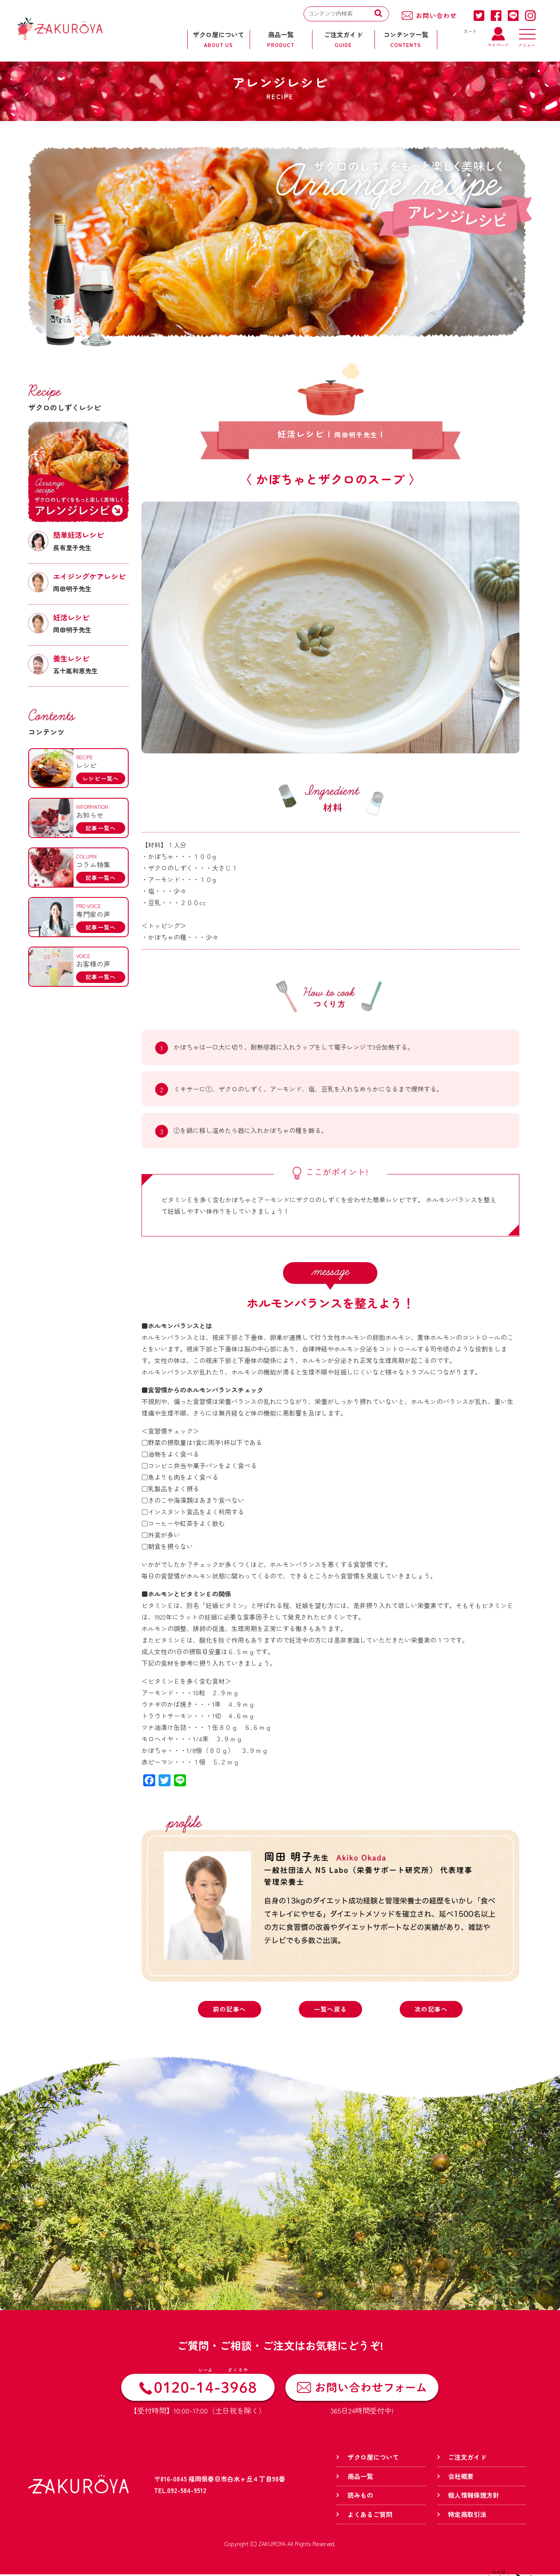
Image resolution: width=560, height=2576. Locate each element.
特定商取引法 (467, 2515)
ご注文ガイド (467, 2458)
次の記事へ (431, 2010)
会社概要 (461, 2477)
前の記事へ (230, 2010)
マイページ (498, 42)
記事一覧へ (100, 828)
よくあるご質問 (370, 2515)
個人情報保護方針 (473, 2496)
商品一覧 (360, 2477)
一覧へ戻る (330, 2010)
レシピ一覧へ (101, 778)
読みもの (360, 2496)
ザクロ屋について (373, 2458)
